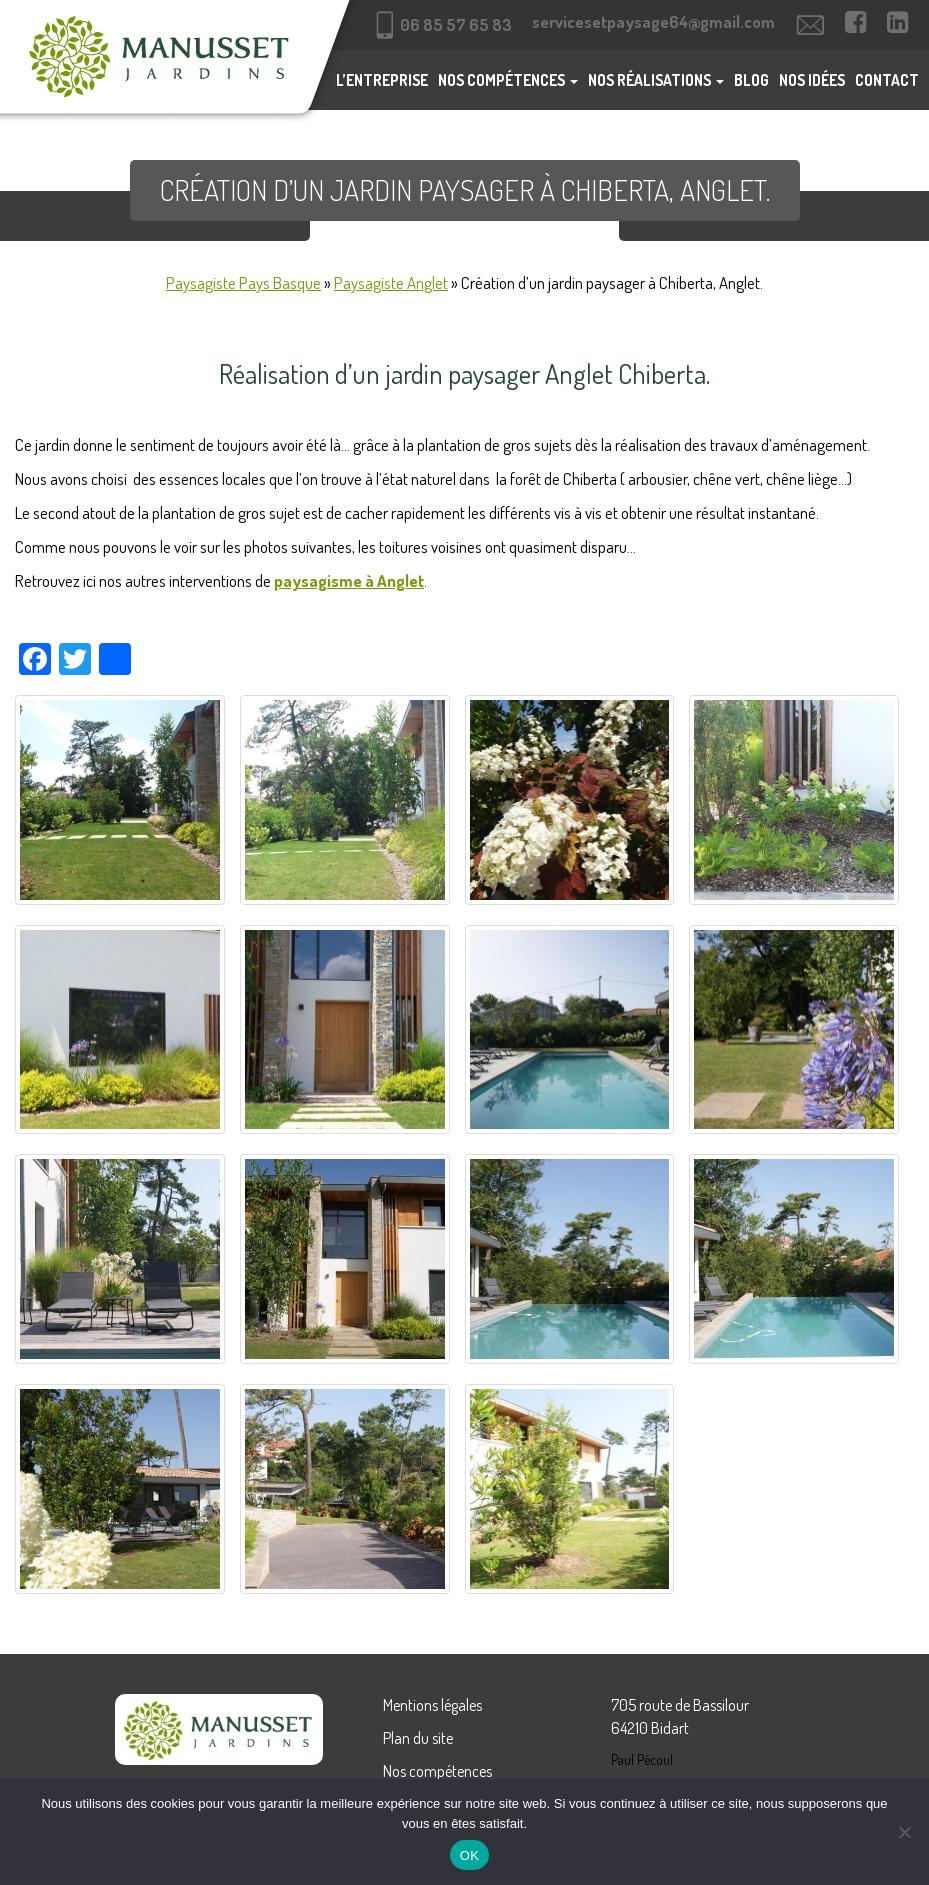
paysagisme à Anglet (349, 580)
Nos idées (812, 80)
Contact (887, 80)
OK (469, 1855)
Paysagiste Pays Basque (243, 282)
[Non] (904, 1832)
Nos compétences (508, 80)
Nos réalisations (656, 80)
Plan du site (418, 1738)
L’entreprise (382, 80)
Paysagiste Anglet (391, 282)
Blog (751, 80)
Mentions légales (432, 1705)
